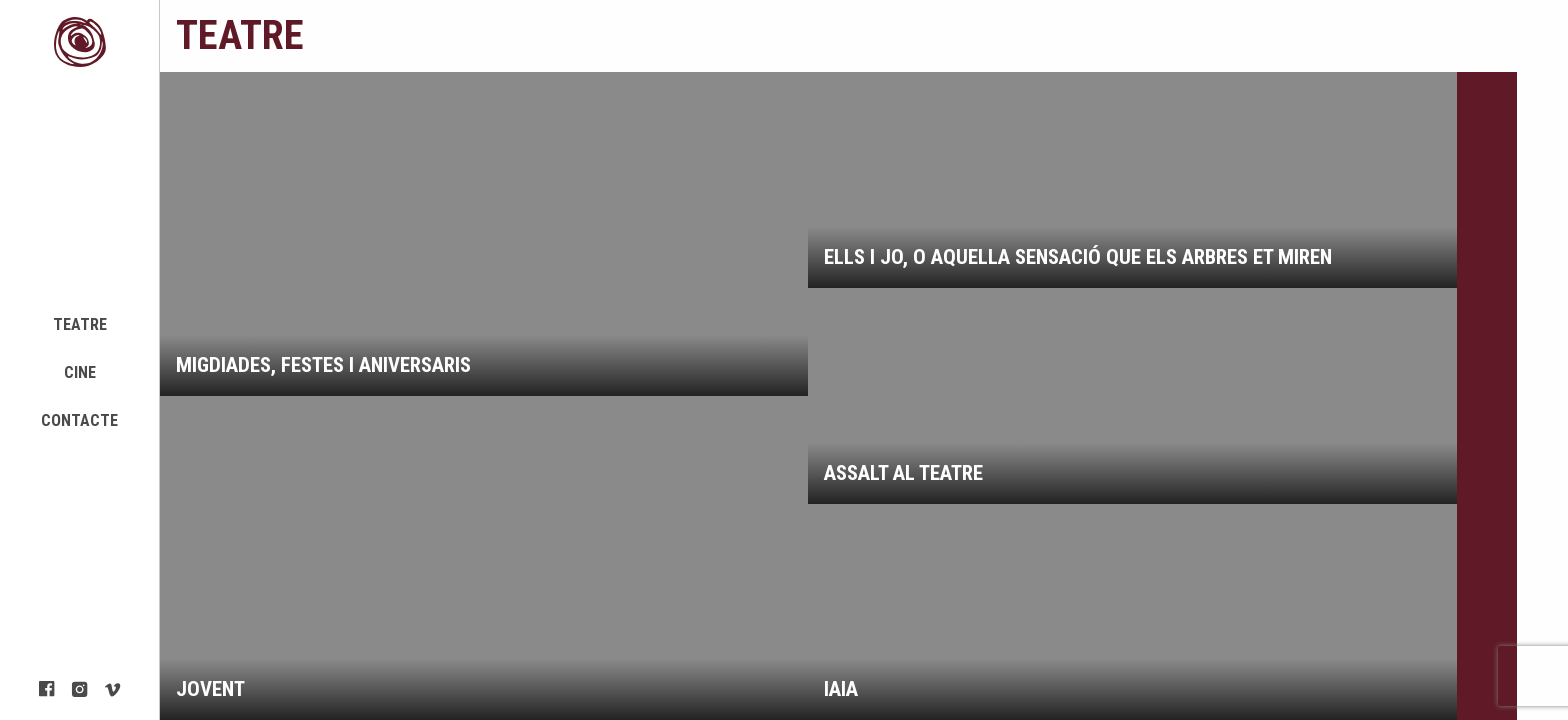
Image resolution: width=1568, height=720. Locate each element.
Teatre (80, 324)
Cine (80, 372)
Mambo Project (80, 42)
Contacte (79, 420)
